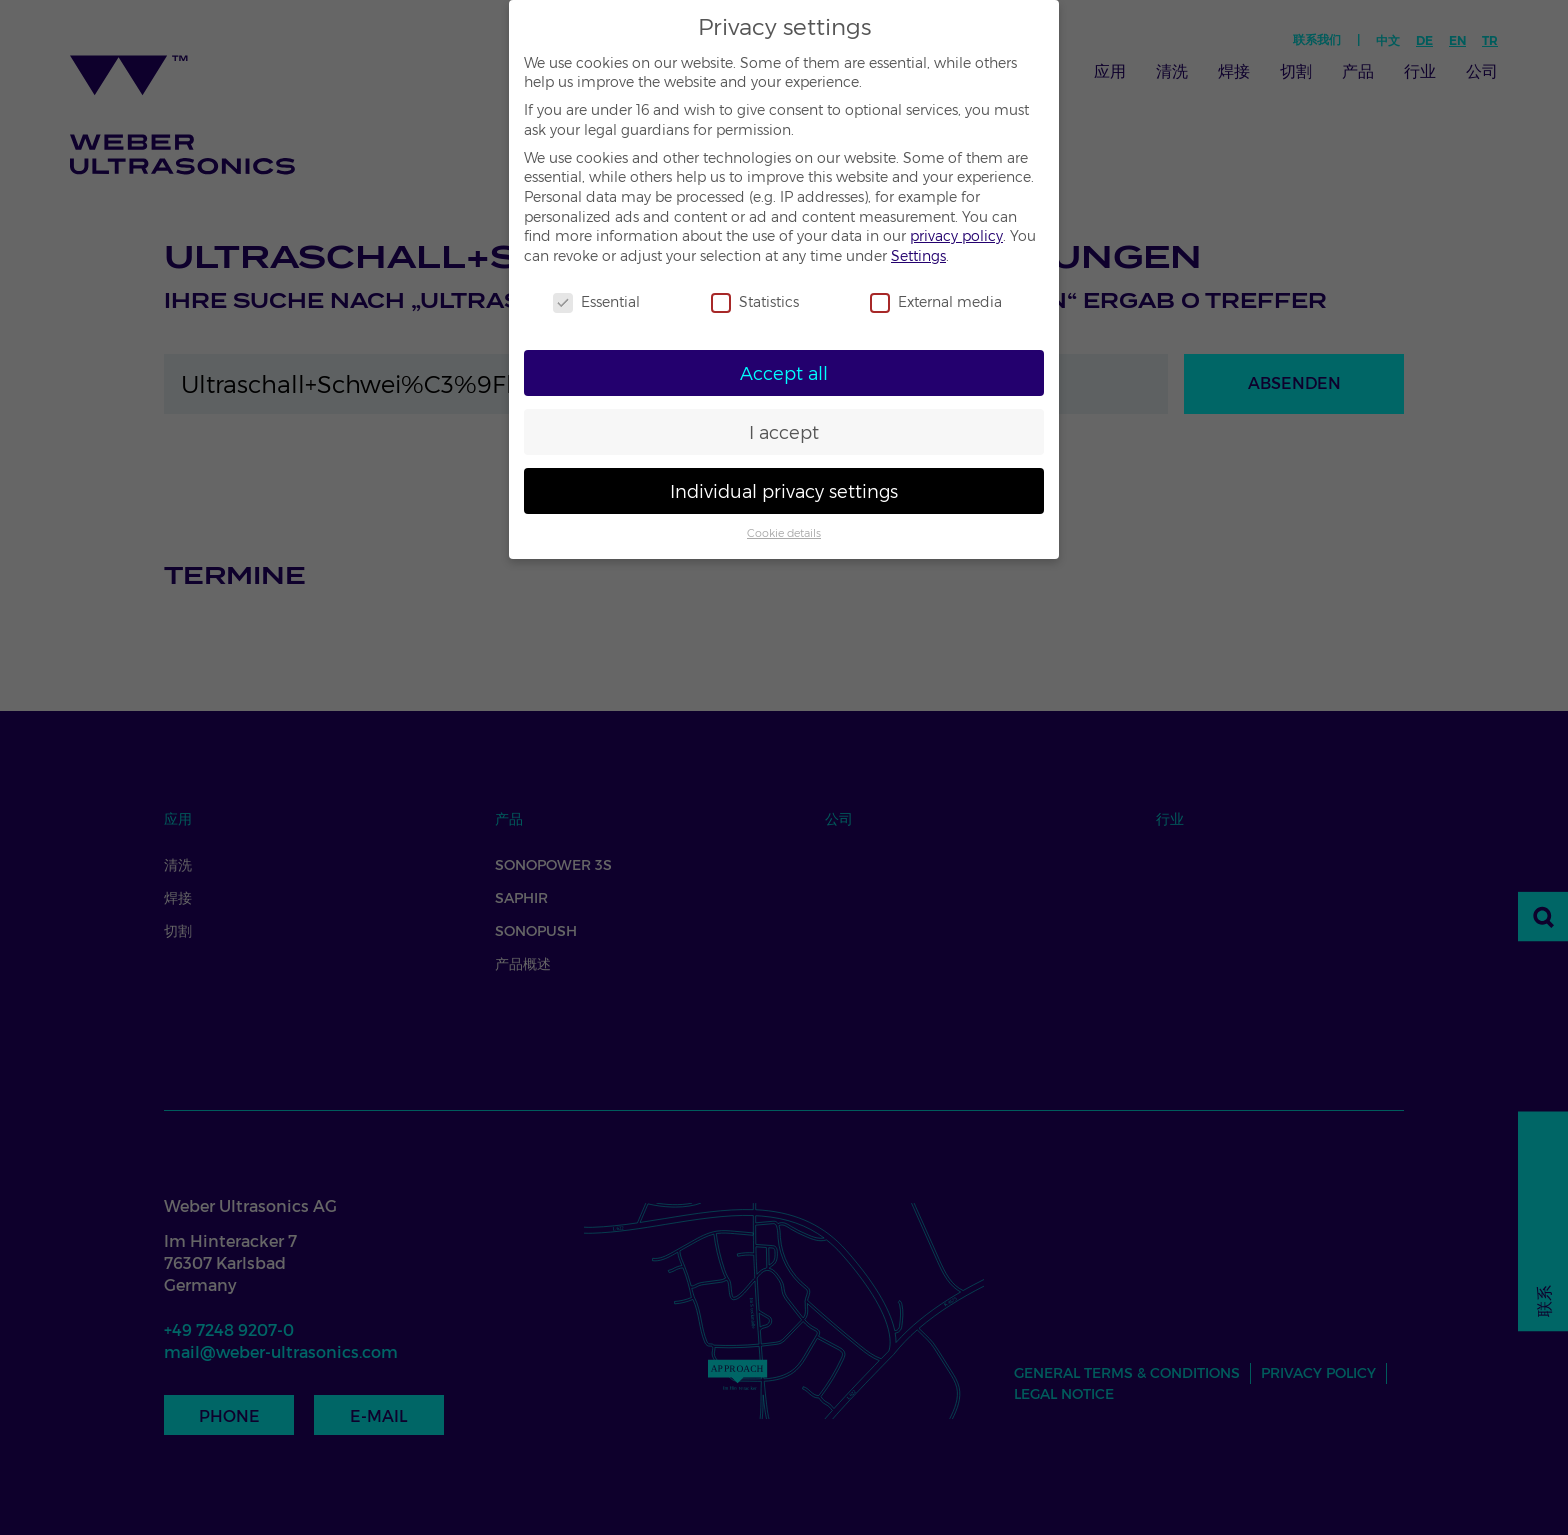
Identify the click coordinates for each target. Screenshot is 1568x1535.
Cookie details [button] (784, 533)
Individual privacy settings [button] (784, 491)
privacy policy (956, 236)
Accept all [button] (784, 373)
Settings (918, 256)
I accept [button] (784, 432)
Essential (596, 302)
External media (936, 302)
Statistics (755, 302)
